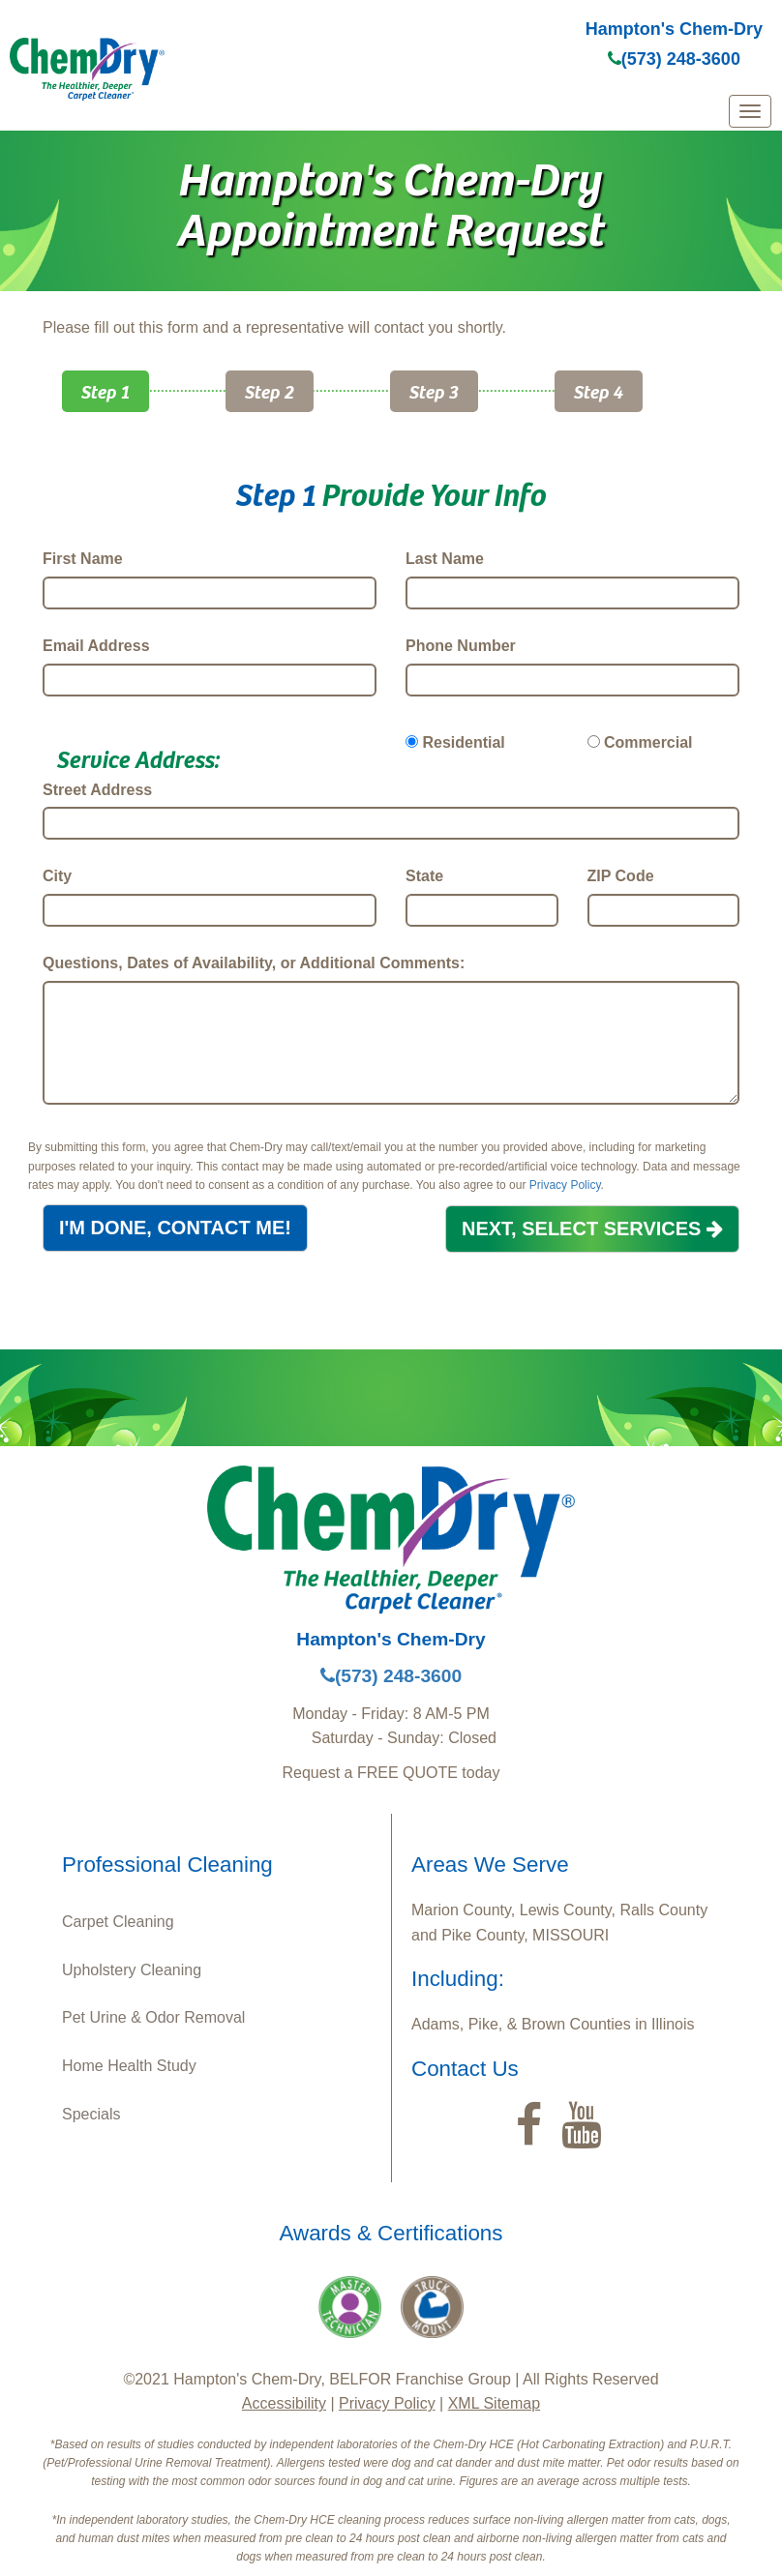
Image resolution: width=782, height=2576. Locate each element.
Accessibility (284, 2403)
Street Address (97, 790)
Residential (463, 742)
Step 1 (105, 390)
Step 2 (269, 390)
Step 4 (598, 390)
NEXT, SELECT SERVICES (592, 1228)
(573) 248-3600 (674, 59)
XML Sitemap (494, 2403)
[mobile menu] (750, 111)
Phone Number (461, 645)
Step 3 (434, 390)
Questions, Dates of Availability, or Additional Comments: (254, 963)
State (424, 876)
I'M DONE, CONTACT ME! (175, 1227)
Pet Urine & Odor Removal (153, 2017)
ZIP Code (620, 876)
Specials (91, 2114)
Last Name (445, 558)
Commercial (648, 742)
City (57, 876)
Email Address (96, 645)
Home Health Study (129, 2066)
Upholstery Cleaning (131, 1970)
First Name (83, 558)
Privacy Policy (565, 1185)
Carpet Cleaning (118, 1921)
